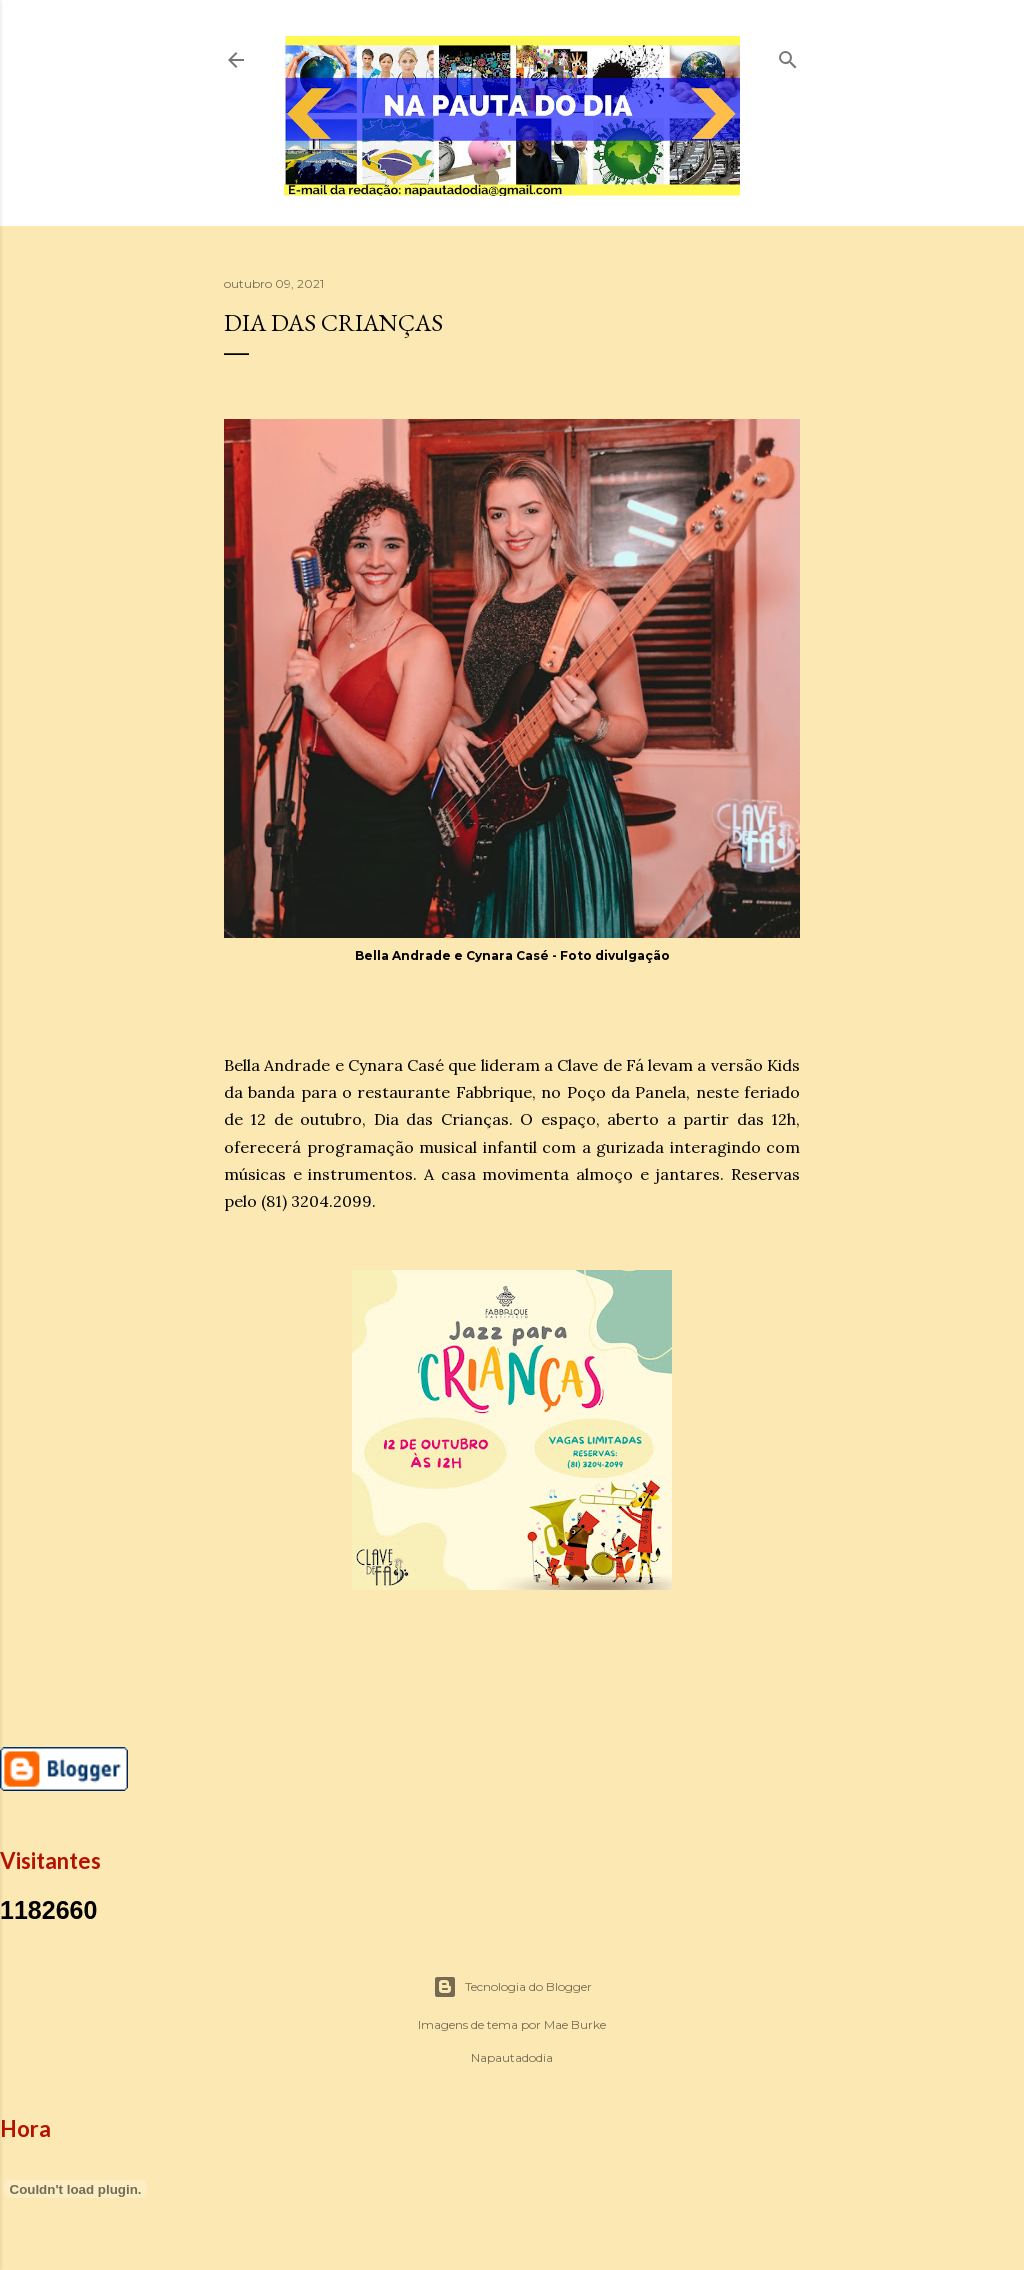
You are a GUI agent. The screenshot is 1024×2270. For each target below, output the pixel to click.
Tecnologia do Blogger (512, 1987)
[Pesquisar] (788, 55)
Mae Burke (575, 2024)
